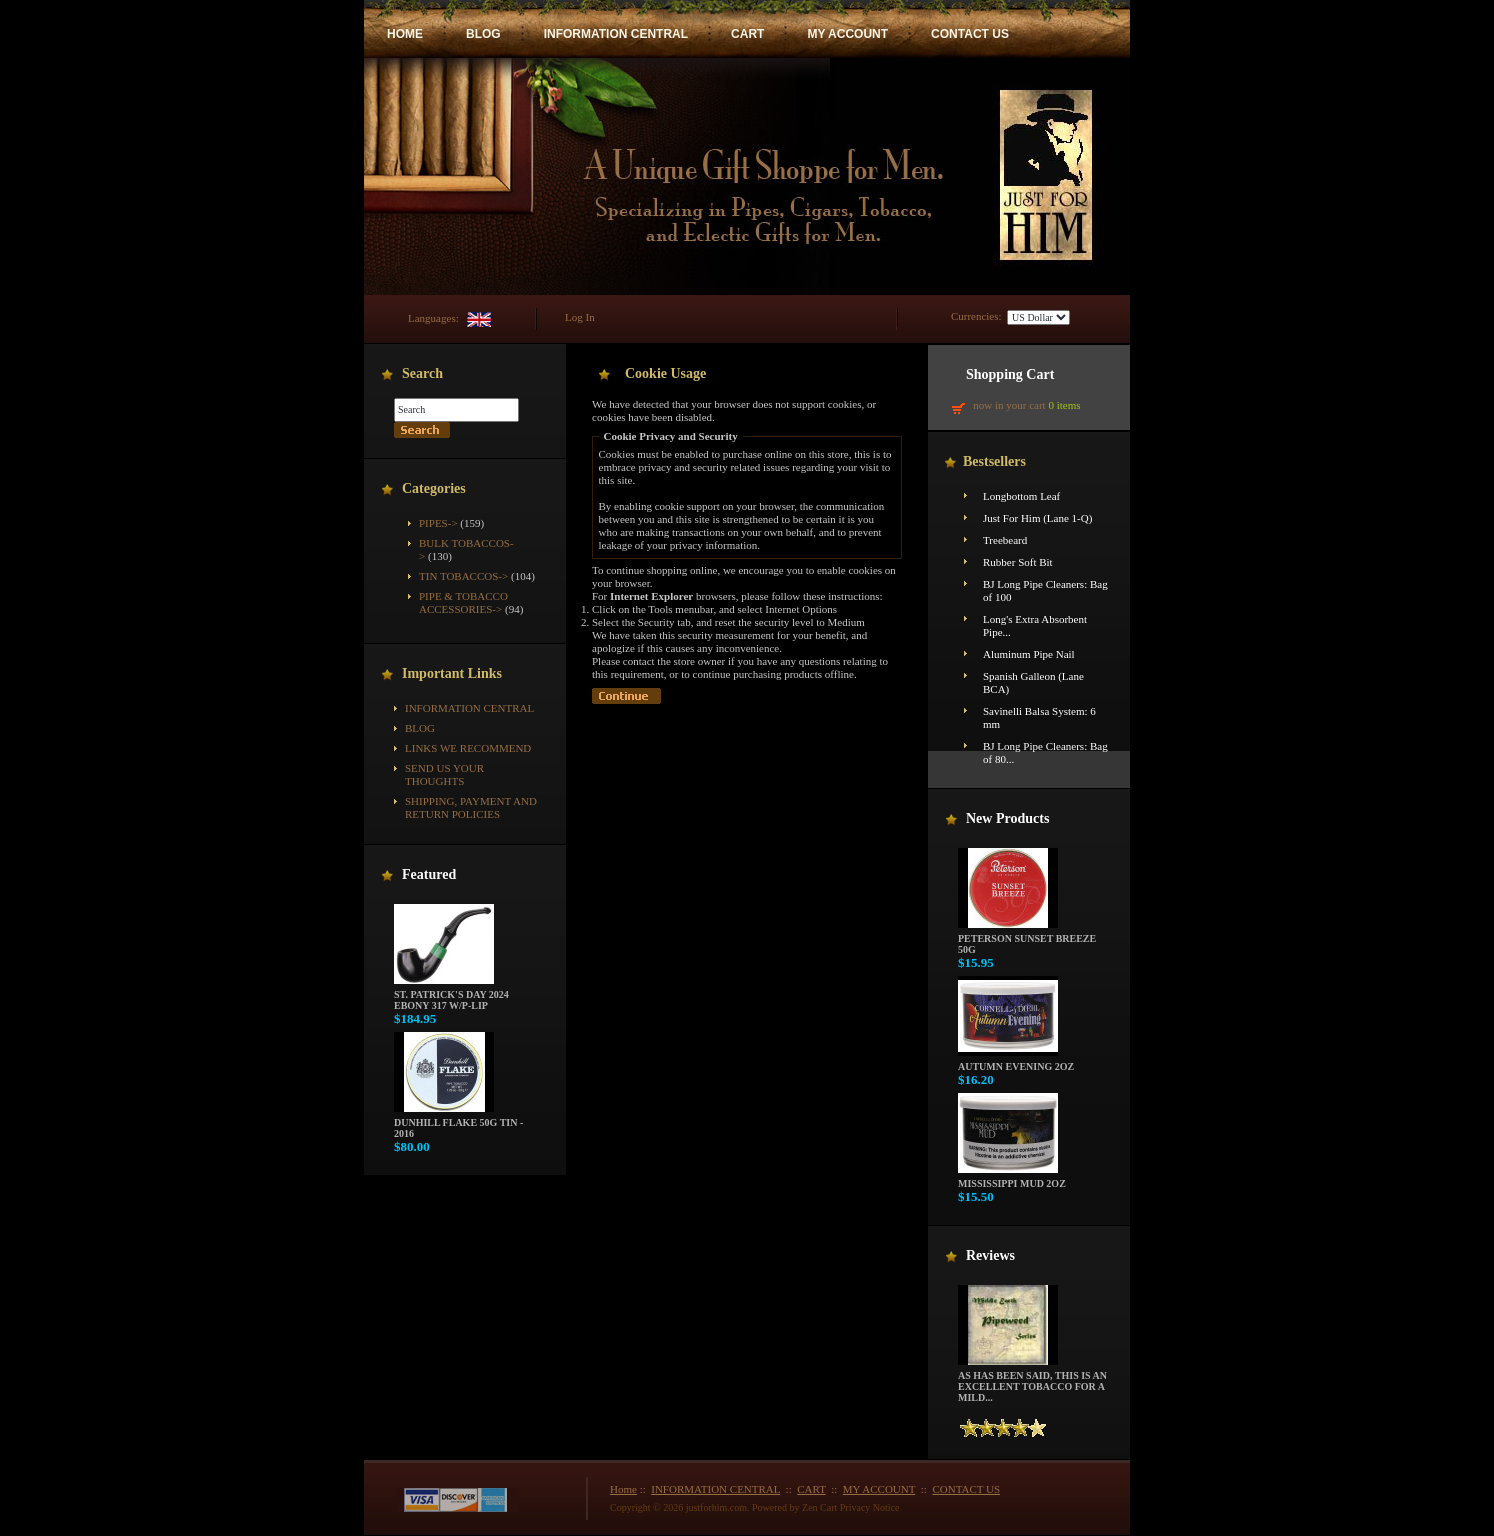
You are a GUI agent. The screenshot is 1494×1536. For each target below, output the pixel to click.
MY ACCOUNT (847, 34)
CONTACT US (970, 34)
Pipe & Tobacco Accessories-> (463, 602)
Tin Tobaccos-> (463, 576)
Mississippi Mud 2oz (1012, 1179)
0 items (1064, 405)
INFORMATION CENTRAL (616, 34)
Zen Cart (819, 1507)
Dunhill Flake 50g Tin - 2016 (458, 1123)
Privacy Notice (870, 1507)
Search (422, 373)
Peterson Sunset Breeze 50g (1027, 939)
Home (623, 1489)
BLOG (483, 34)
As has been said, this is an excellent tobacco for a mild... (1032, 1382)
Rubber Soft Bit (1018, 562)
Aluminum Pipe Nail (1029, 654)
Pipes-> (438, 523)
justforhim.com (716, 1507)
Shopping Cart (1010, 374)
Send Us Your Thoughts (444, 774)
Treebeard (1005, 540)
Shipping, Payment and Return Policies (471, 807)
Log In (580, 317)
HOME (405, 34)
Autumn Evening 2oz (1016, 1062)
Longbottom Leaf (1021, 496)
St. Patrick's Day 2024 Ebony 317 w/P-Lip (451, 995)
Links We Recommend (468, 748)
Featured (429, 874)
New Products (1007, 818)
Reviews (990, 1255)
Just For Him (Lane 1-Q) (1037, 518)
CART (747, 34)
